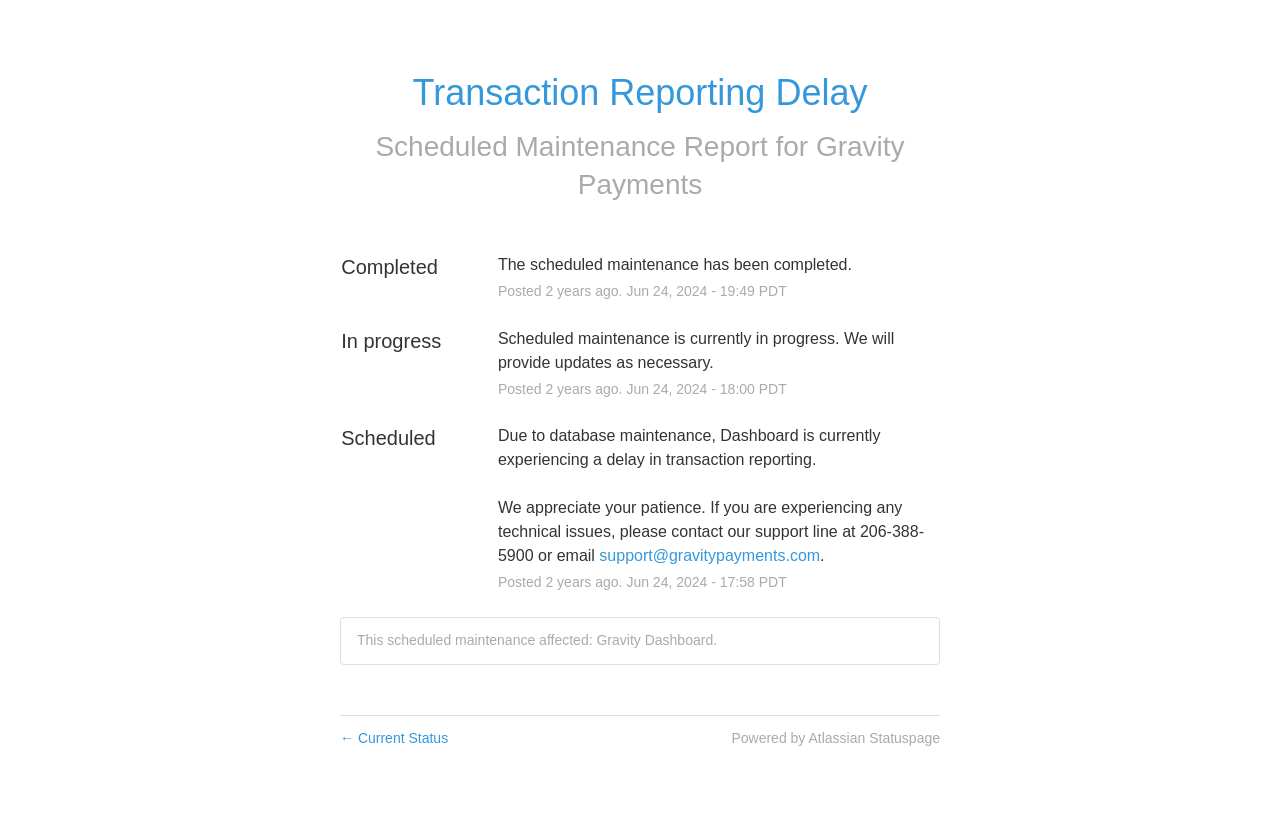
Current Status (394, 738)
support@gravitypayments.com (709, 555)
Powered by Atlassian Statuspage (835, 738)
